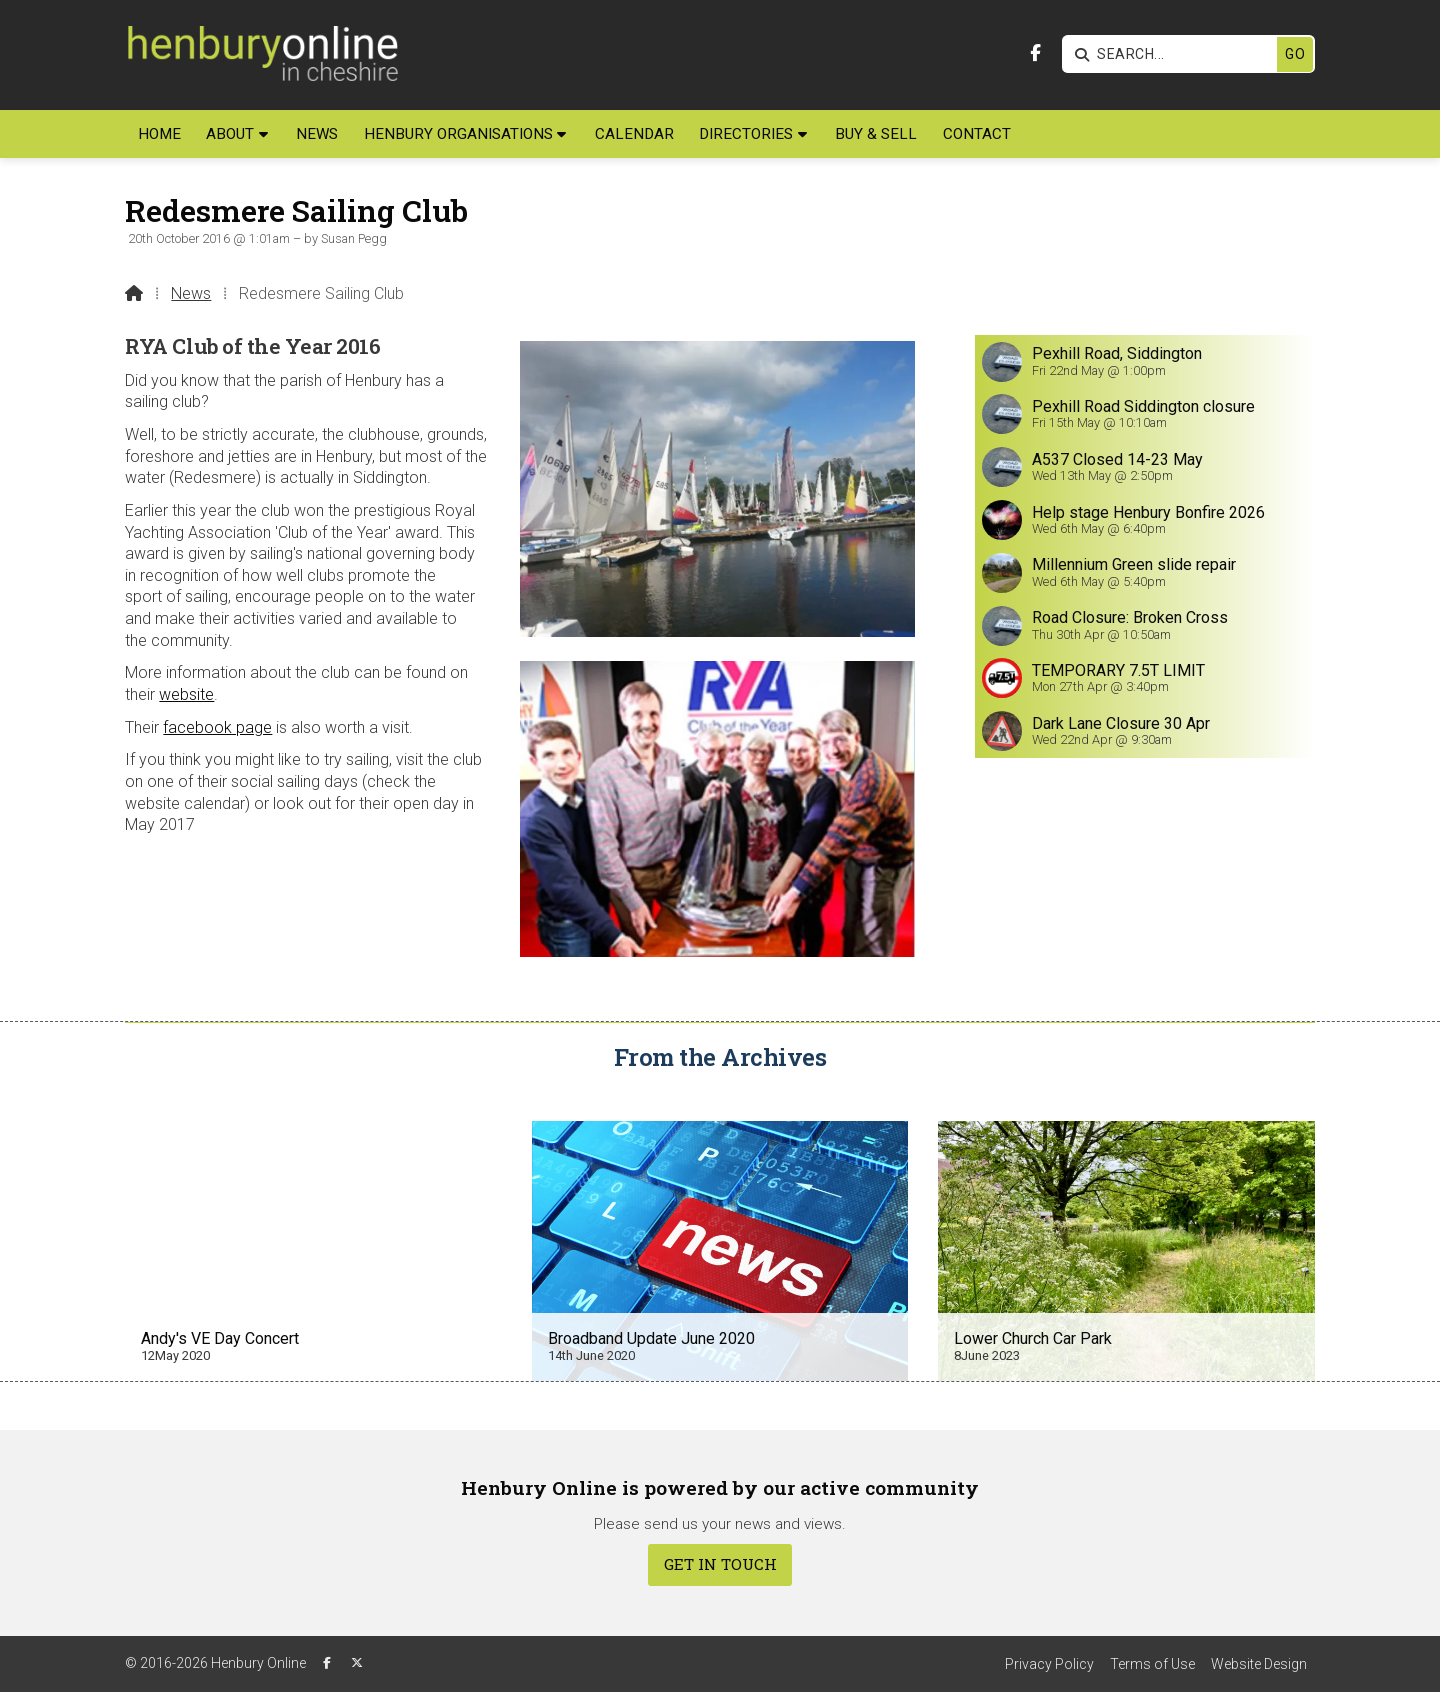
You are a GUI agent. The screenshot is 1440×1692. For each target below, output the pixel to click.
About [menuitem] (230, 134)
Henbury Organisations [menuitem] (458, 134)
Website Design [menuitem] (1259, 1664)
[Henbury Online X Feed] (357, 1663)
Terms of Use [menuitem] (1152, 1664)
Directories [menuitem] (746, 134)
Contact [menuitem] (977, 134)
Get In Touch (720, 1564)
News (191, 293)
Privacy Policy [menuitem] (1049, 1664)
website (186, 694)
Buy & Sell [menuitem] (876, 134)
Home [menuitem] (159, 134)
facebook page (217, 727)
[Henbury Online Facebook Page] (1035, 53)
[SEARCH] (1174, 54)
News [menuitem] (317, 134)
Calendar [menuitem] (634, 134)
